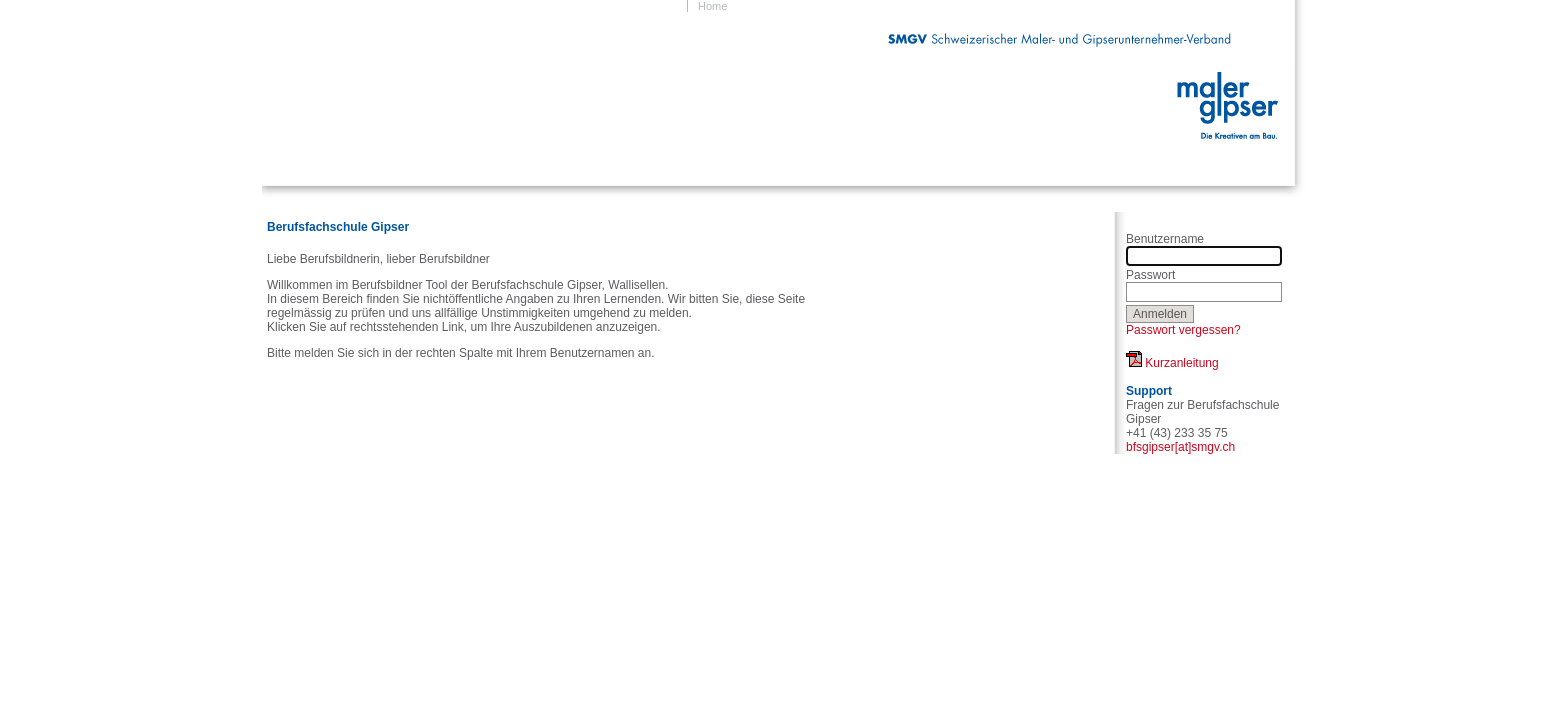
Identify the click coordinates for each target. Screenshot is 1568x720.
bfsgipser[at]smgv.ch (1180, 447)
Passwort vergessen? (1183, 330)
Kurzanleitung (1172, 363)
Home (712, 6)
